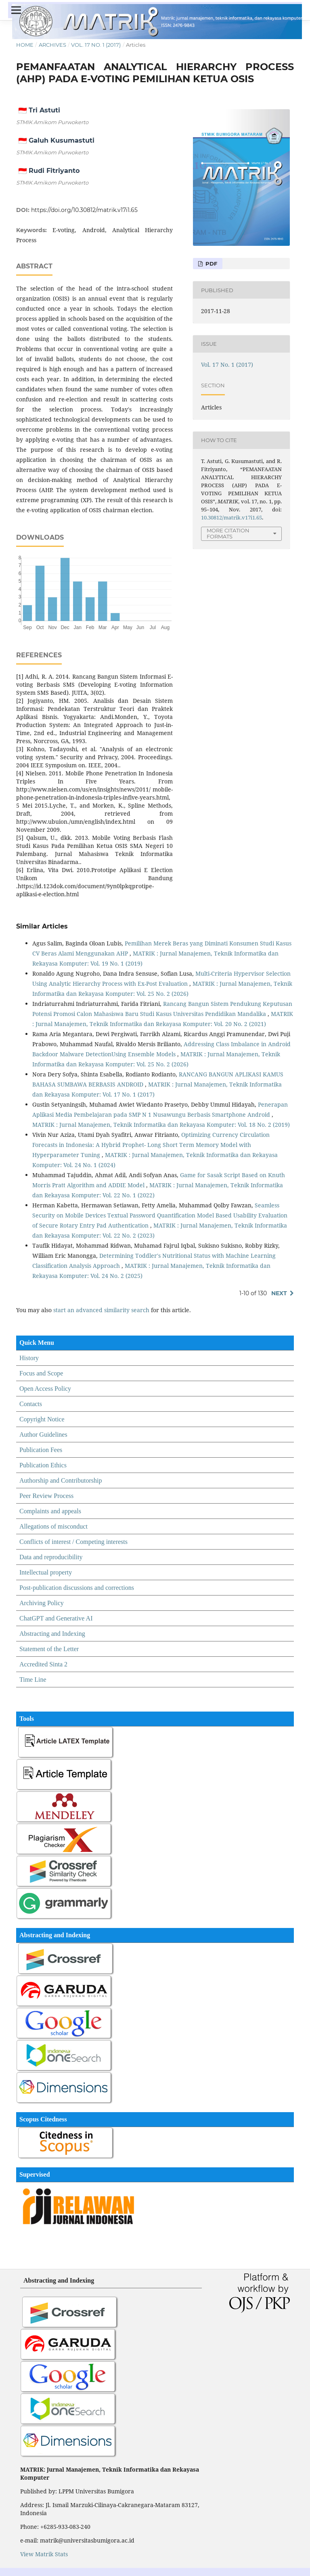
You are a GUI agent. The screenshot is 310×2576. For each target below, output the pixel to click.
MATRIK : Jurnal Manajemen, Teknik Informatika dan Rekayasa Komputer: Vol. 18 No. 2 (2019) (161, 1124)
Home (25, 45)
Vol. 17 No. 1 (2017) (96, 45)
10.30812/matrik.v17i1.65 (231, 517)
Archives (52, 45)
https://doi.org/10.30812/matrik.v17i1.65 (84, 210)
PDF (210, 263)
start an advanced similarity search (101, 1310)
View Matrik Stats (44, 2554)
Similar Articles (42, 926)
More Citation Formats (228, 533)
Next (279, 1293)
